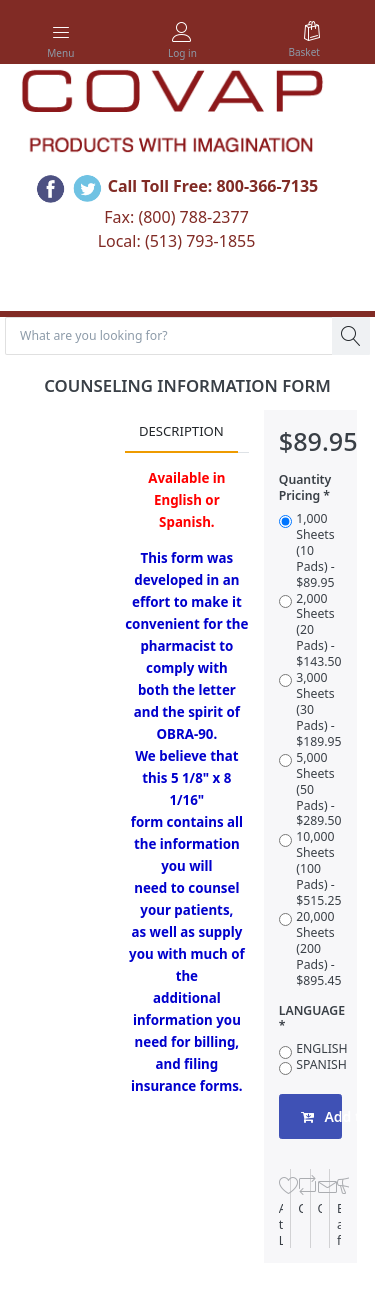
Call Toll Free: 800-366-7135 (213, 187)
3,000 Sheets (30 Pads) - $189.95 (318, 710)
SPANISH (321, 1065)
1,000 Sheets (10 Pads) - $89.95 (315, 551)
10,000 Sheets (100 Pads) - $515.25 (318, 869)
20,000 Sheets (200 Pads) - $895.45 (318, 949)
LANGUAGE (312, 1011)
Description (181, 431)
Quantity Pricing (305, 488)
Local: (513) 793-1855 (177, 241)
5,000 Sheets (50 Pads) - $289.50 (318, 790)
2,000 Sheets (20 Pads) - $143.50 (318, 631)
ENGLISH (321, 1049)
